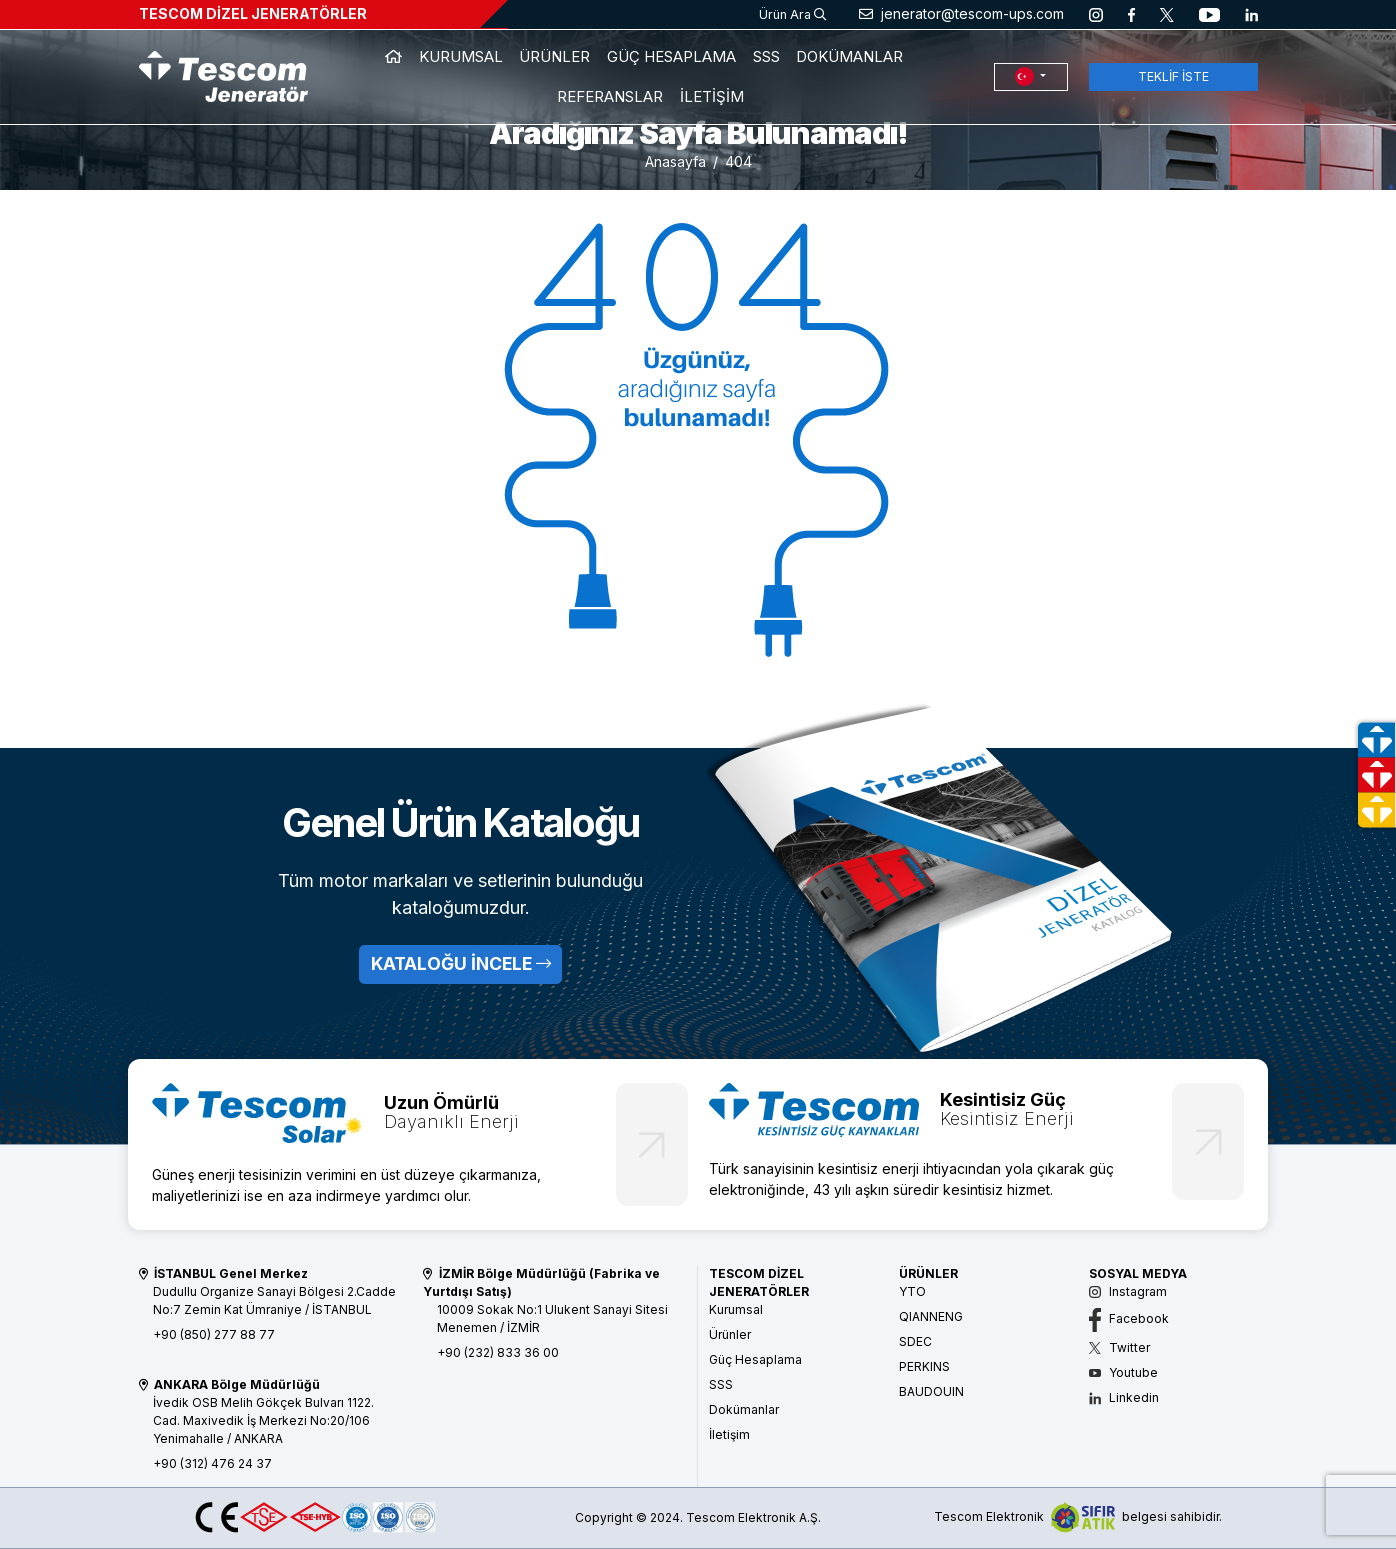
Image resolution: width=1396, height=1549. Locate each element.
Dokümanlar (744, 1409)
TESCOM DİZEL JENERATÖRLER (253, 13)
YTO (912, 1291)
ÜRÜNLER (554, 56)
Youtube (1123, 1372)
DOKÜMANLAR (849, 56)
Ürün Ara (792, 14)
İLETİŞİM (712, 96)
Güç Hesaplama (755, 1359)
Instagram (1128, 1291)
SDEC (915, 1341)
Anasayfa (675, 161)
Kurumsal (736, 1309)
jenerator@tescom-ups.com (961, 13)
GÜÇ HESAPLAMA (671, 56)
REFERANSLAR (610, 96)
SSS (766, 56)
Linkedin (1124, 1397)
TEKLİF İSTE (1173, 76)
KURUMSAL (461, 56)
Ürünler (730, 1334)
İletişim (729, 1434)
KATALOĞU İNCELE (461, 963)
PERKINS (924, 1366)
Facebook (1129, 1318)
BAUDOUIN (931, 1391)
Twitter (1119, 1347)
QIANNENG (931, 1316)
